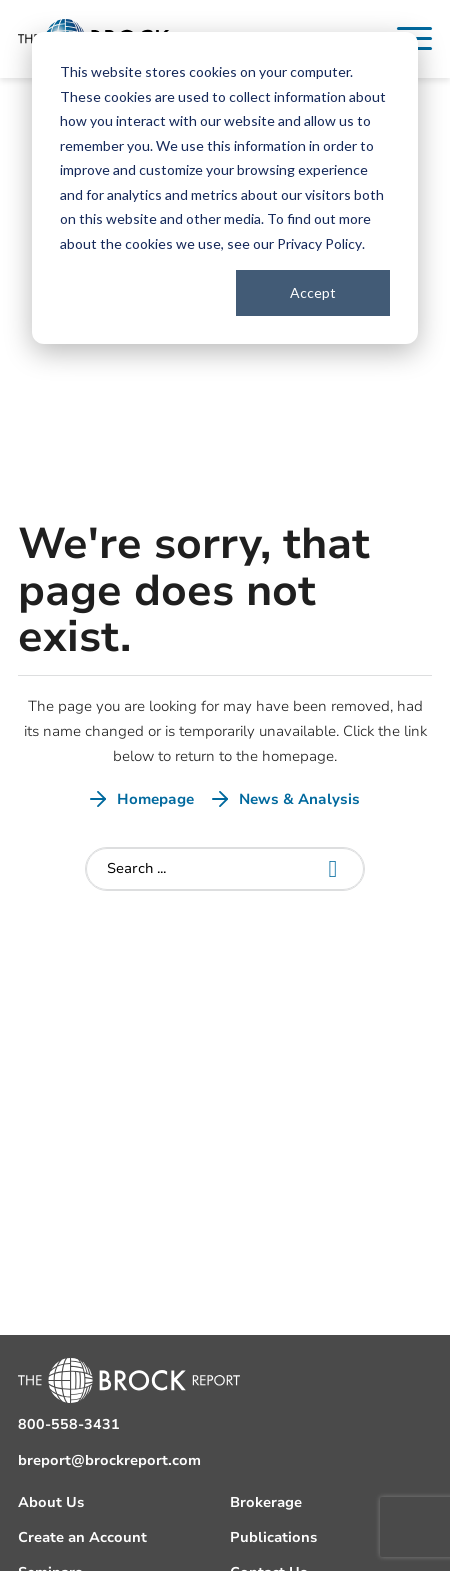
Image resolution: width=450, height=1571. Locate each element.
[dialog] (225, 188)
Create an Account (82, 1537)
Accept (313, 292)
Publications (273, 1537)
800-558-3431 (69, 1424)
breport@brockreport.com (109, 1460)
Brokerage (266, 1502)
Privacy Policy (319, 243)
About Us (51, 1502)
